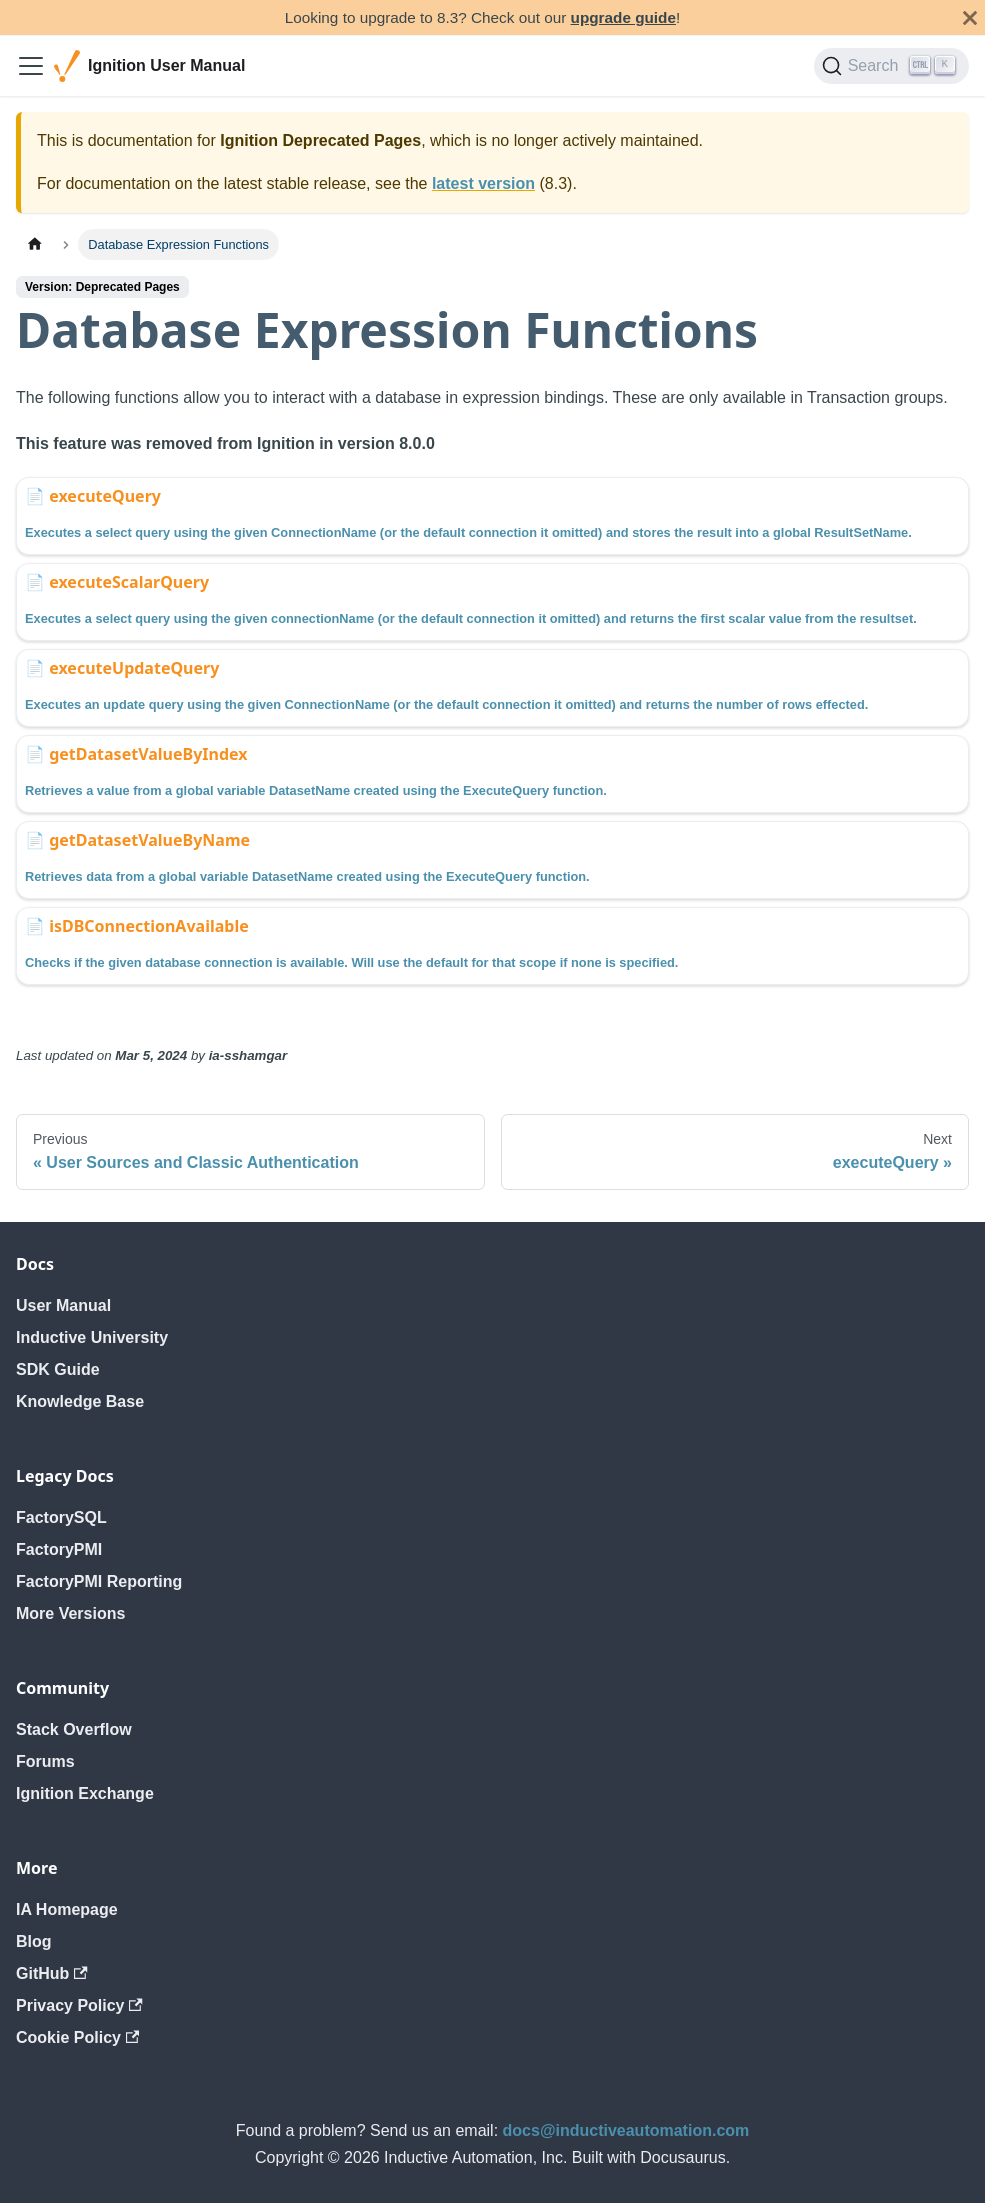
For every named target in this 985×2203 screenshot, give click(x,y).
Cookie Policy (77, 2037)
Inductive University (92, 1337)
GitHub (52, 1973)
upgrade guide (623, 17)
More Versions (70, 1613)
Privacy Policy (79, 2005)
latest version (483, 183)
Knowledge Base (80, 1401)
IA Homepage (67, 1909)
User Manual (63, 1305)
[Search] (891, 66)
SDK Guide (58, 1369)
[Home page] (35, 244)
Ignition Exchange (85, 1793)
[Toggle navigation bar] (31, 66)
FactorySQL (61, 1517)
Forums (45, 1761)
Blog (34, 1941)
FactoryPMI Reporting (99, 1581)
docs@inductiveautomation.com (626, 2130)
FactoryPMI (59, 1549)
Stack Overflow (74, 1729)
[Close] (970, 17)
